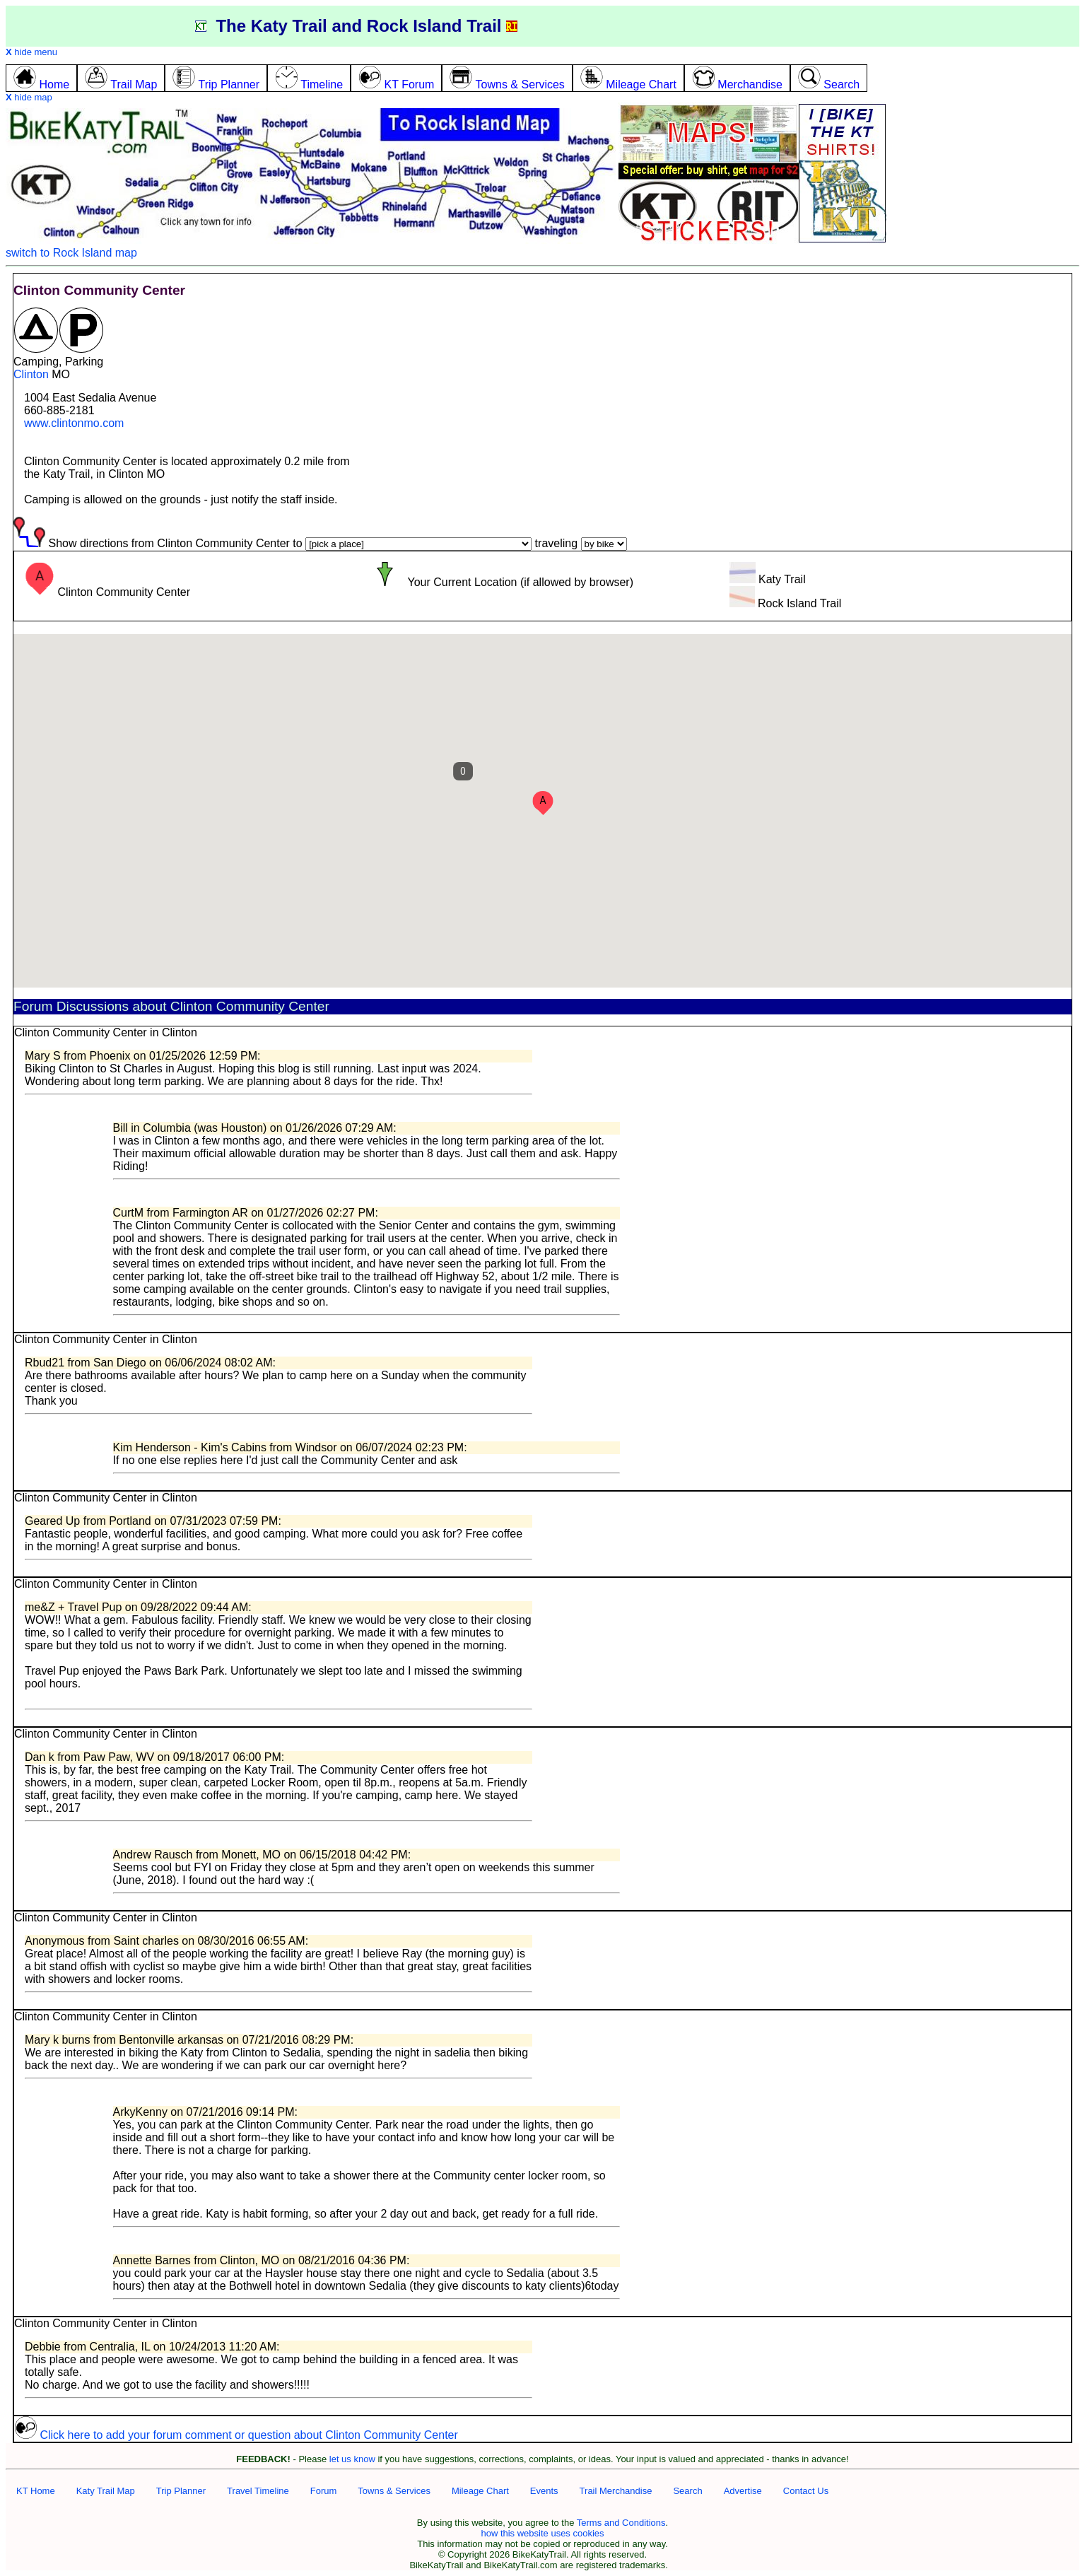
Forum (323, 2491)
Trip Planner (181, 2491)
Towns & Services (394, 2491)
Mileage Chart (480, 2491)
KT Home (35, 2491)
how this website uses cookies (542, 2533)
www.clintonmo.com (74, 423)
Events (544, 2491)
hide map (29, 97)
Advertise (743, 2491)
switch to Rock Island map (71, 253)
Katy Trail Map (105, 2491)
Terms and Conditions (621, 2522)
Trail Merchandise (616, 2491)
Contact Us (805, 2491)
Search (687, 2491)
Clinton (31, 374)
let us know (352, 2459)
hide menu (31, 52)
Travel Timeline (258, 2491)
